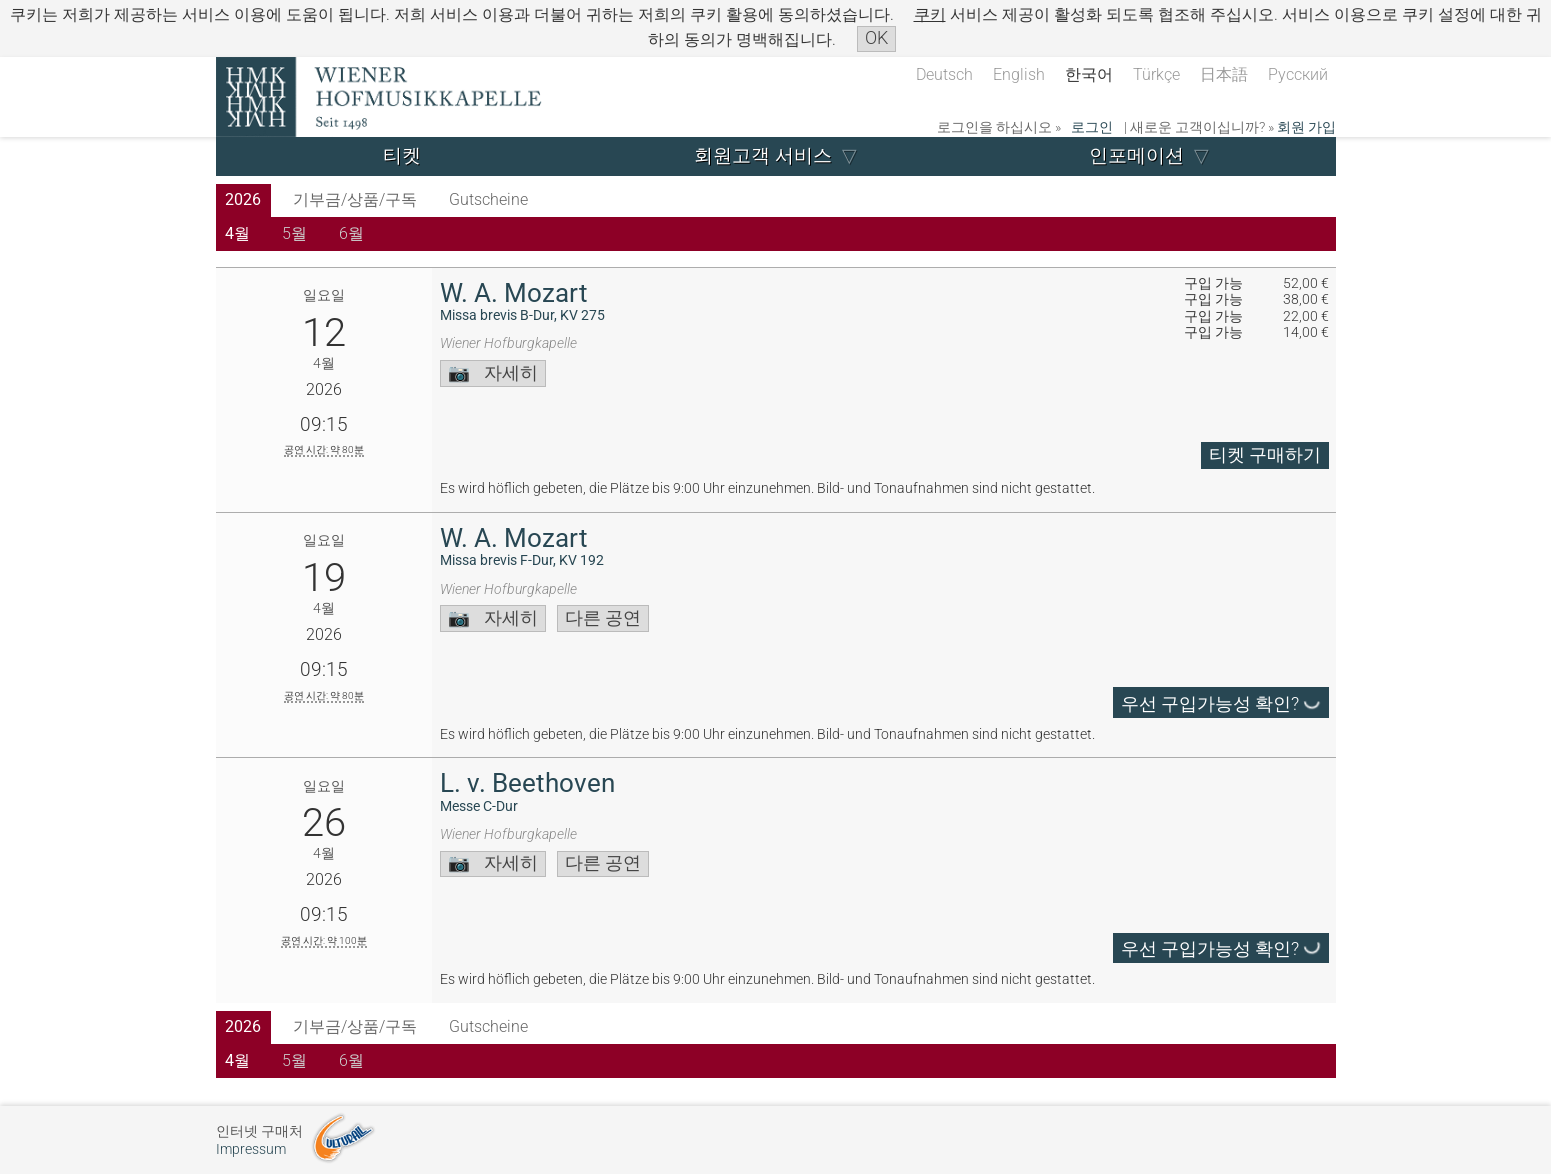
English (1019, 74)
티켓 (402, 155)
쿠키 (930, 14)
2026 (243, 199)
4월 (237, 233)
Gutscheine (488, 199)
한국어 (1089, 74)
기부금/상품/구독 (355, 199)
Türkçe (1156, 74)
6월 (351, 233)
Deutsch (944, 74)
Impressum (251, 1149)
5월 (294, 233)
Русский (1298, 74)
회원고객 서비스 (763, 155)
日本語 (1224, 74)
